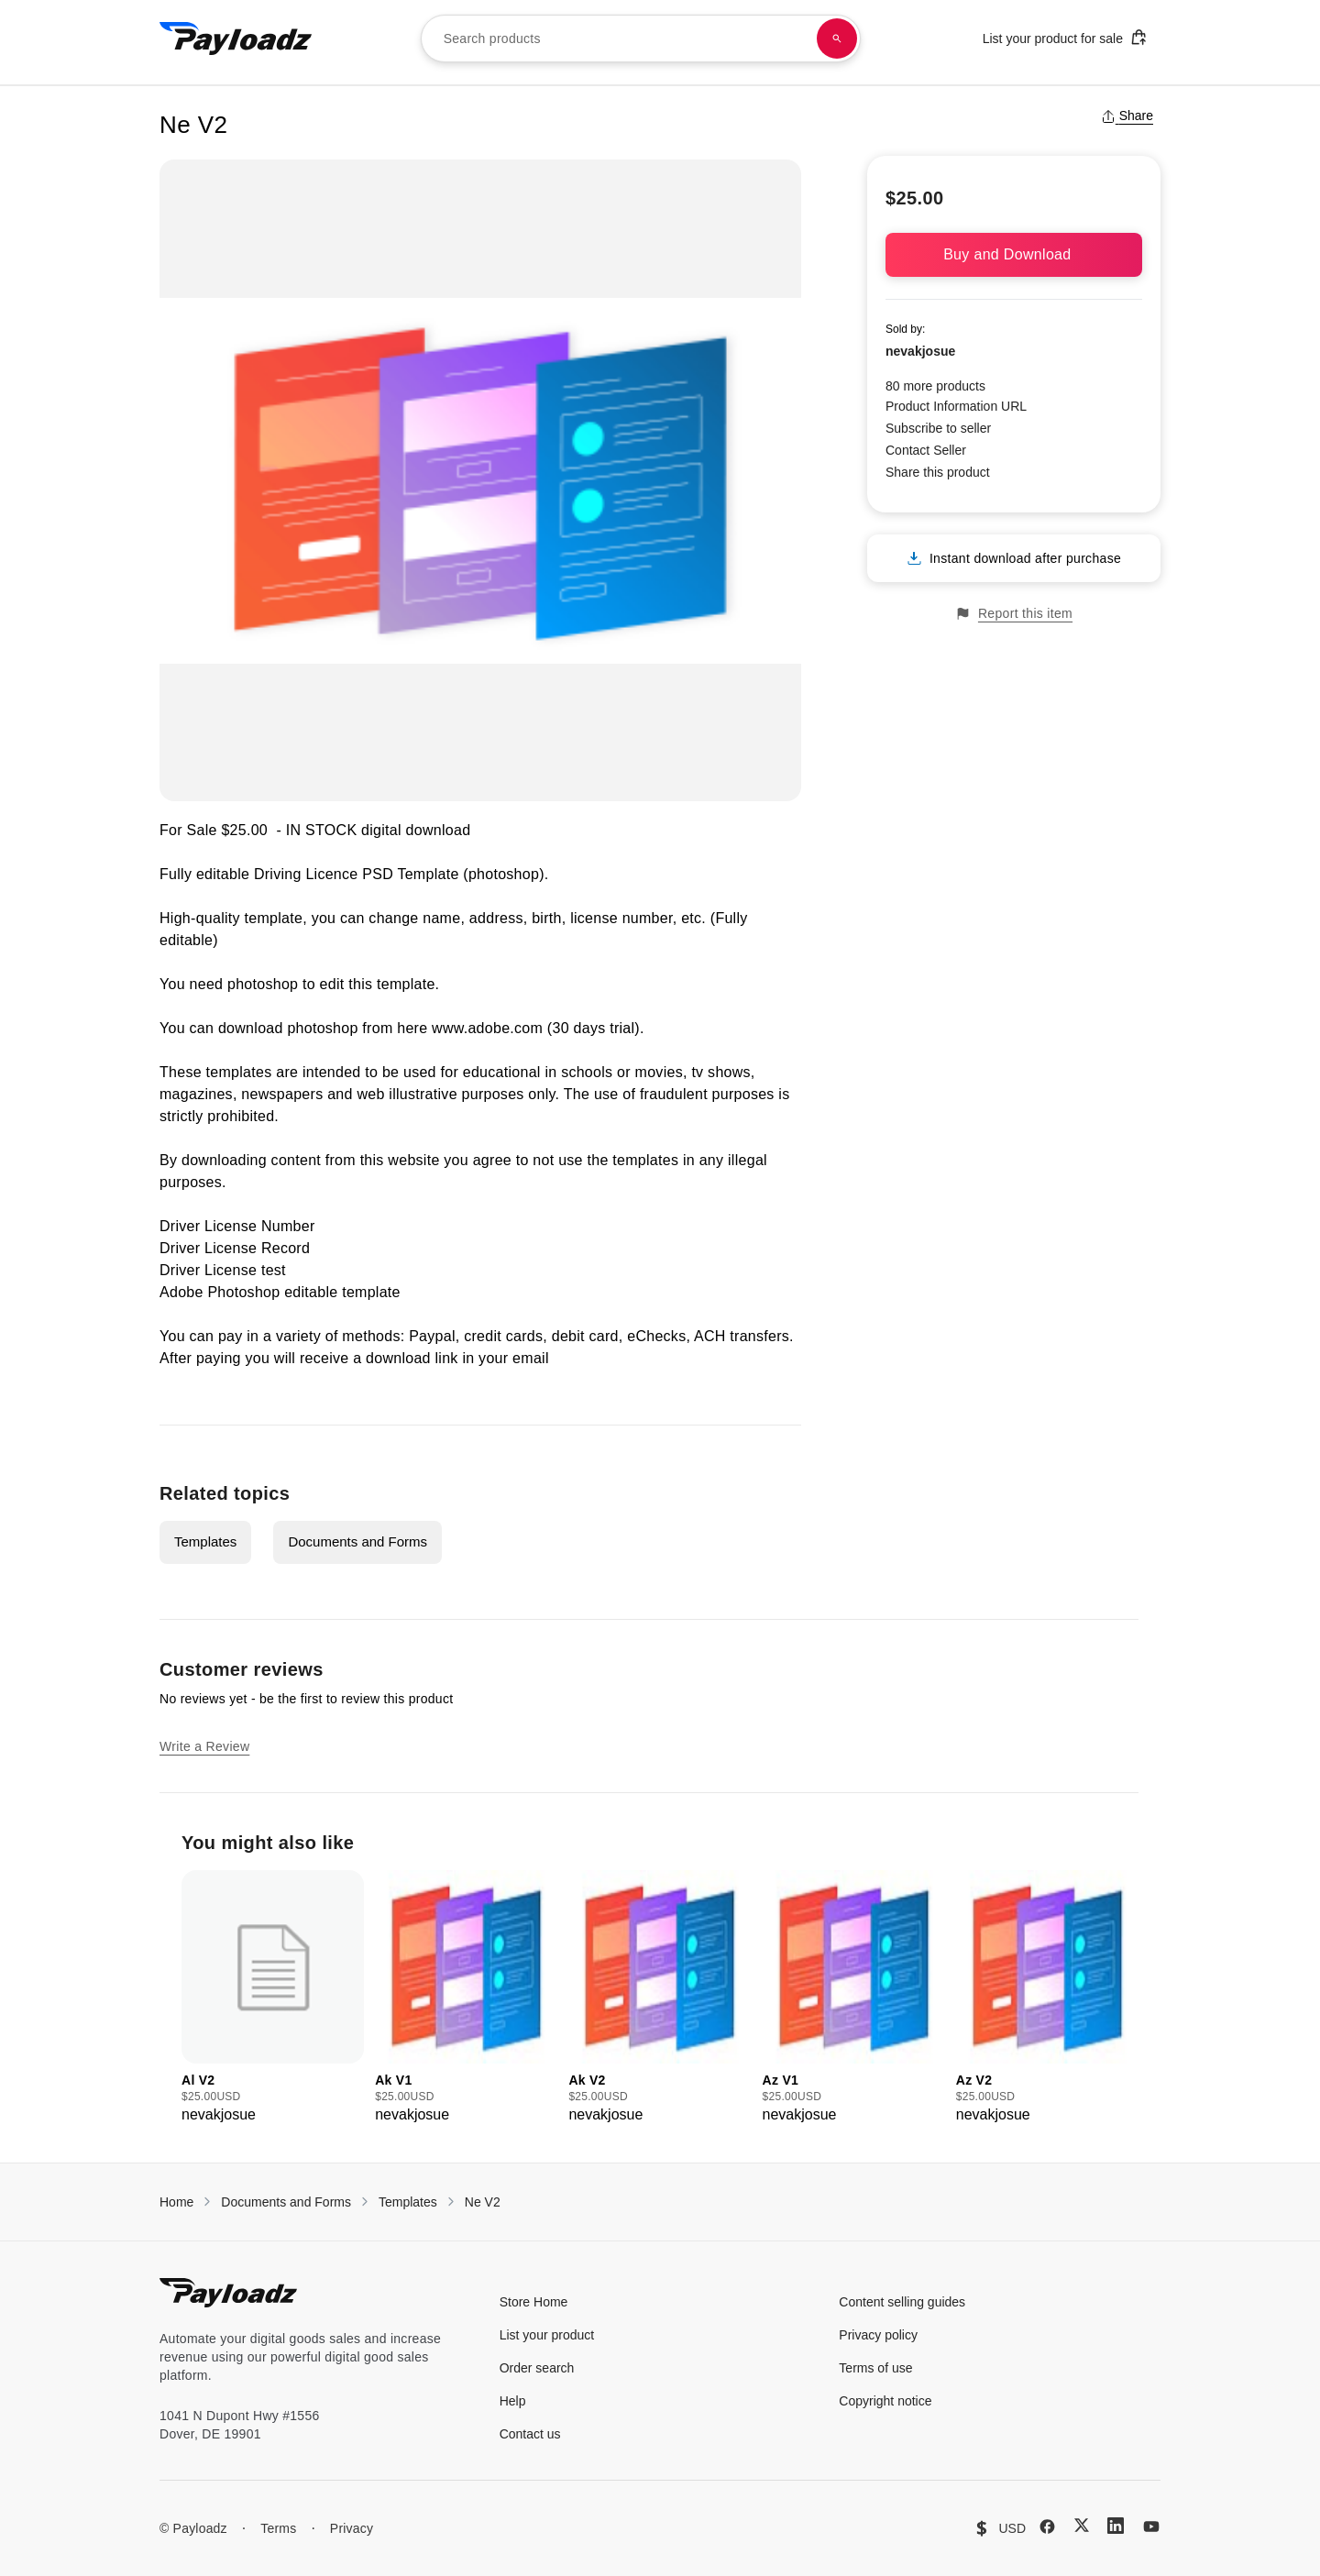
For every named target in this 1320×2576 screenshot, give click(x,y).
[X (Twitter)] (1081, 2525)
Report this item (1013, 614)
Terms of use (875, 2368)
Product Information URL (956, 406)
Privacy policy (878, 2335)
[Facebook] (1047, 2526)
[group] (273, 1998)
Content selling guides (902, 2302)
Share (1127, 115)
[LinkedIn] (1115, 2525)
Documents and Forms (357, 1541)
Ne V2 (482, 2202)
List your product (547, 2335)
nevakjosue (920, 351)
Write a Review (204, 1746)
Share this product (938, 472)
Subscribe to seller (938, 428)
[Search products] (837, 38)
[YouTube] (1151, 2526)
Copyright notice (885, 2401)
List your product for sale (1065, 37)
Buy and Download (1013, 254)
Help (513, 2401)
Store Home (534, 2302)
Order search (537, 2368)
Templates (205, 1541)
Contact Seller (926, 450)
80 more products (935, 386)
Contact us (530, 2434)
